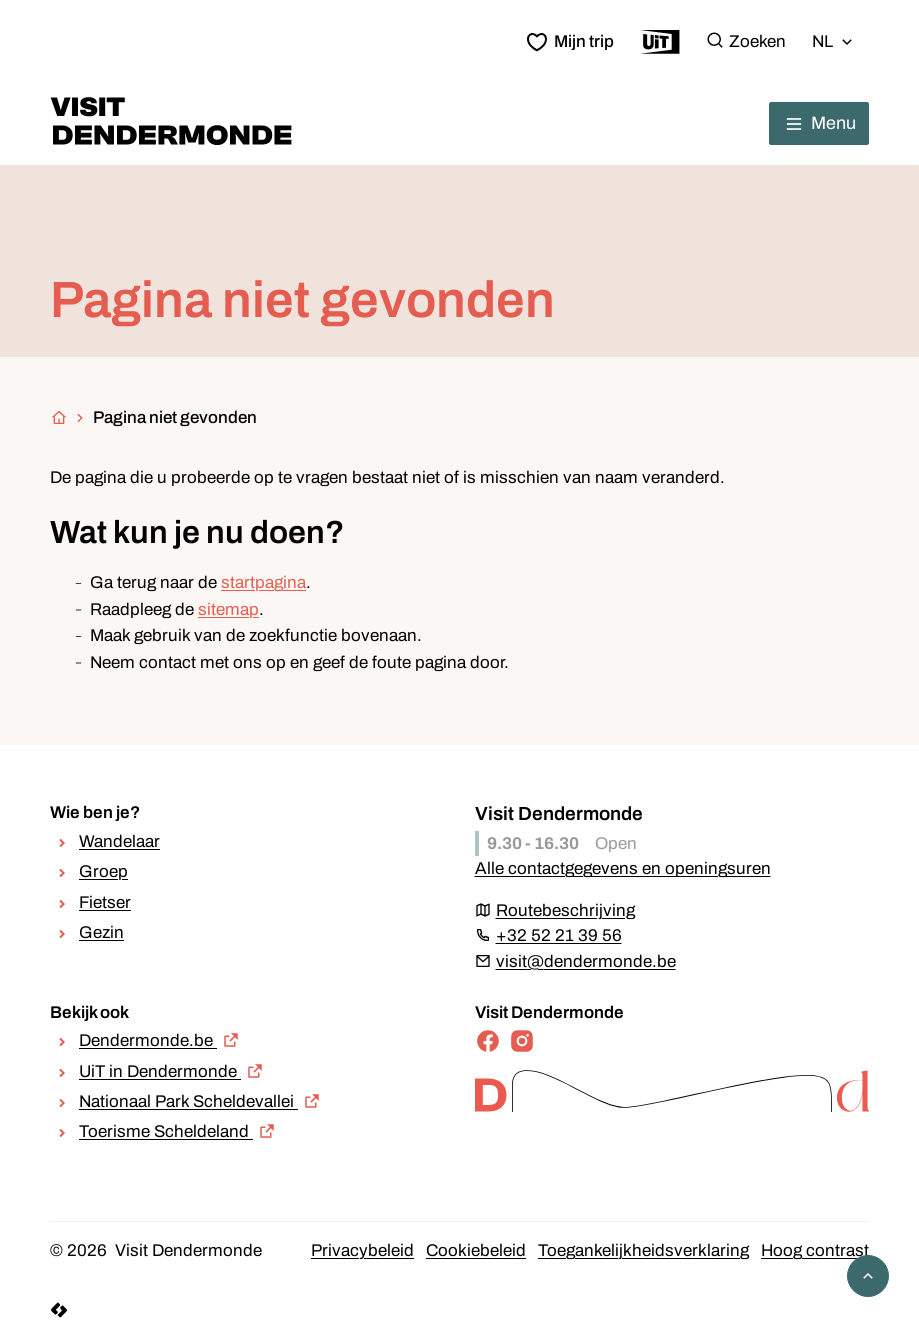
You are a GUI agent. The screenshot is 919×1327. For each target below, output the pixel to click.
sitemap (228, 609)
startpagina (263, 582)
